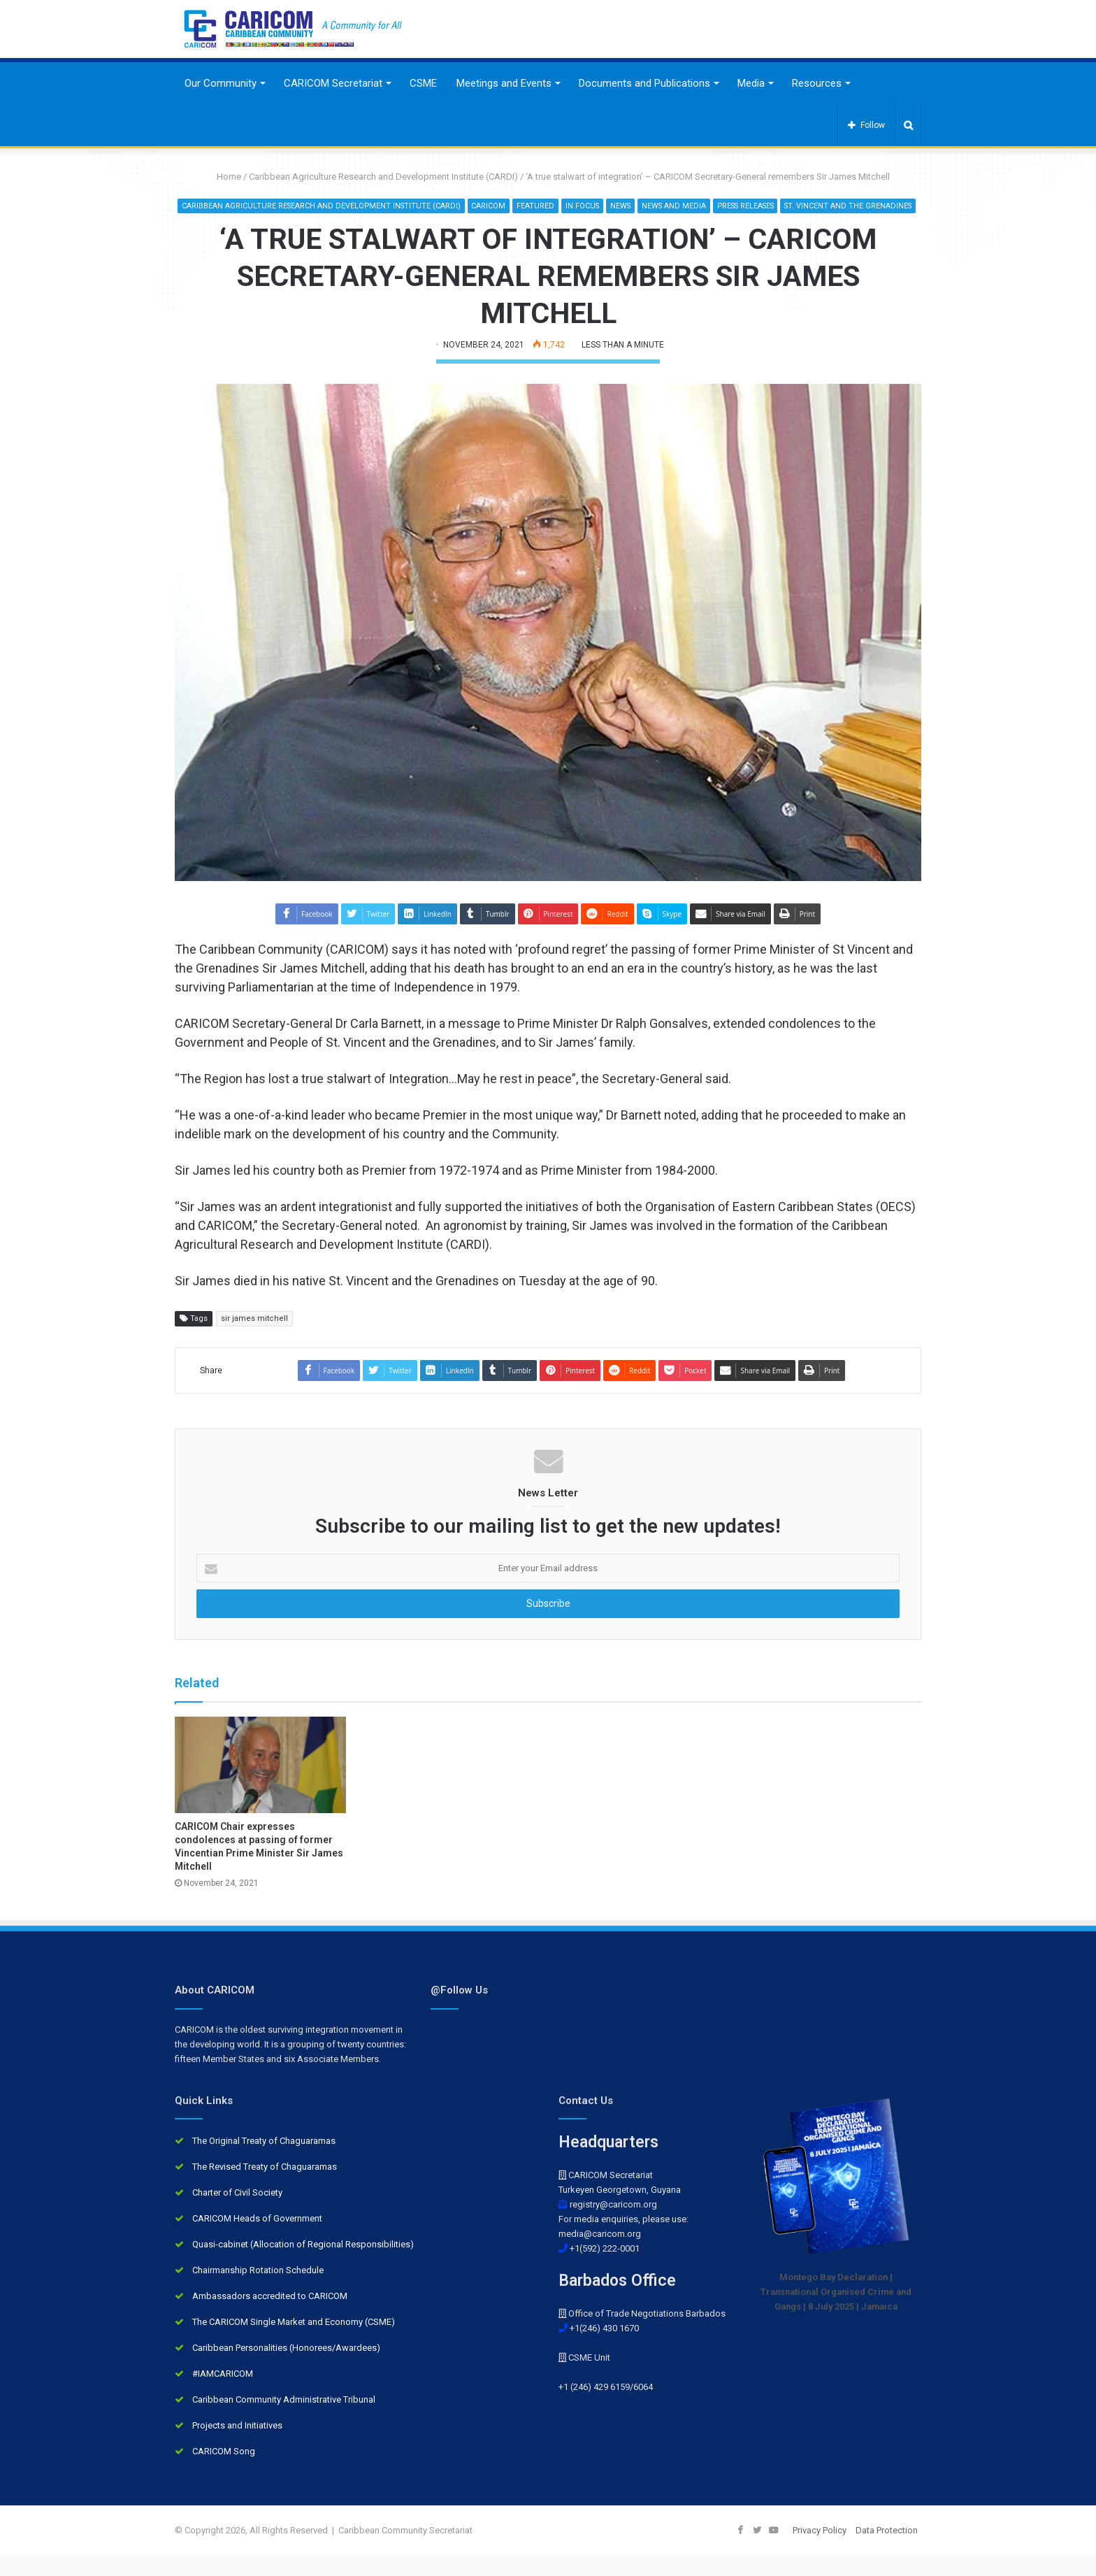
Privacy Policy (819, 2550)
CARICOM (554, 205)
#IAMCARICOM (222, 2394)
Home (223, 176)
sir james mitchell (254, 1338)
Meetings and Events (503, 83)
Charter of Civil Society (237, 2213)
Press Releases (818, 205)
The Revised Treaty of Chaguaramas (264, 2187)
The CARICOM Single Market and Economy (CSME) (293, 2342)
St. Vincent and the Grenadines (547, 225)
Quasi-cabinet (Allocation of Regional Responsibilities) (303, 2264)
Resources (817, 83)
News (688, 205)
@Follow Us (459, 2010)
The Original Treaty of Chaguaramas (264, 2161)
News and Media (743, 205)
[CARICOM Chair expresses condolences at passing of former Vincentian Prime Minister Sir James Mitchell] (260, 1785)
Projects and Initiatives (237, 2445)
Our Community (221, 83)
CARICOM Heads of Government (257, 2238)
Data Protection (887, 2550)
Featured (601, 205)
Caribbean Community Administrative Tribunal (283, 2419)
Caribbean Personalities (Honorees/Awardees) (286, 2368)
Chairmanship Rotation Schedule (258, 2290)
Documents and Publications (644, 83)
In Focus (648, 205)
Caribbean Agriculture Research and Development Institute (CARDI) (383, 176)
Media (751, 83)
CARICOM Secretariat (333, 83)
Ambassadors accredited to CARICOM (269, 2316)
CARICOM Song (223, 2471)
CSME (423, 83)
